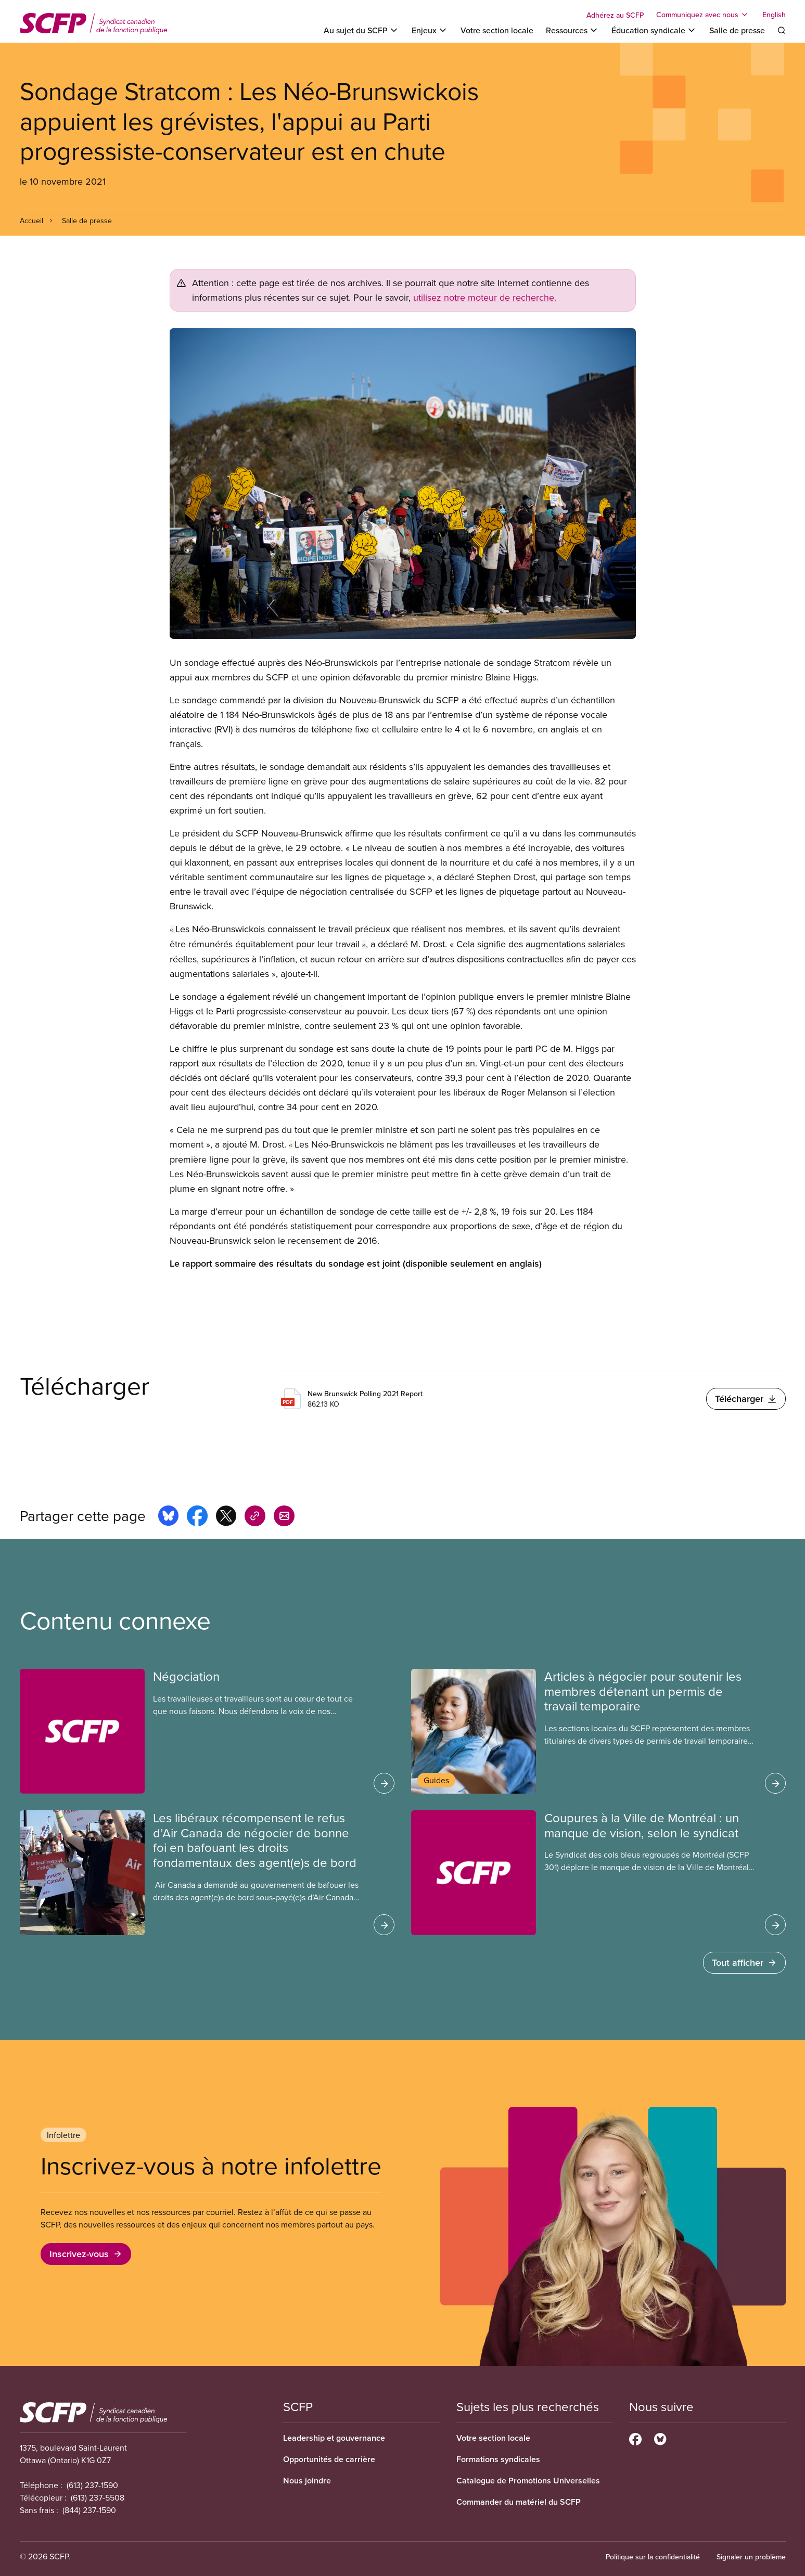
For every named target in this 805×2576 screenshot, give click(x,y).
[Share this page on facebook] (197, 1517)
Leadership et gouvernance (334, 2438)
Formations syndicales (498, 2459)
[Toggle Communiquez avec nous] (703, 14)
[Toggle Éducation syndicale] (654, 30)
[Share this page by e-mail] (284, 1517)
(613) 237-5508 (97, 2497)
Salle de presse (737, 30)
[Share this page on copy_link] (255, 1517)
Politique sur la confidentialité (653, 2557)
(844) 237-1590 (89, 2510)
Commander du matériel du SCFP (518, 2502)
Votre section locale (497, 30)
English (774, 14)
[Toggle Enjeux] (430, 30)
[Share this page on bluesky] (168, 1517)
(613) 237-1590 (92, 2485)
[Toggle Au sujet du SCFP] (361, 30)
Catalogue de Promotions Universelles (528, 2481)
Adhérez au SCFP (615, 15)
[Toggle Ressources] (572, 30)
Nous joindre (307, 2481)
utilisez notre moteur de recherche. (484, 297)
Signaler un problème (751, 2557)
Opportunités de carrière (329, 2459)
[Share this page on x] (226, 1517)
